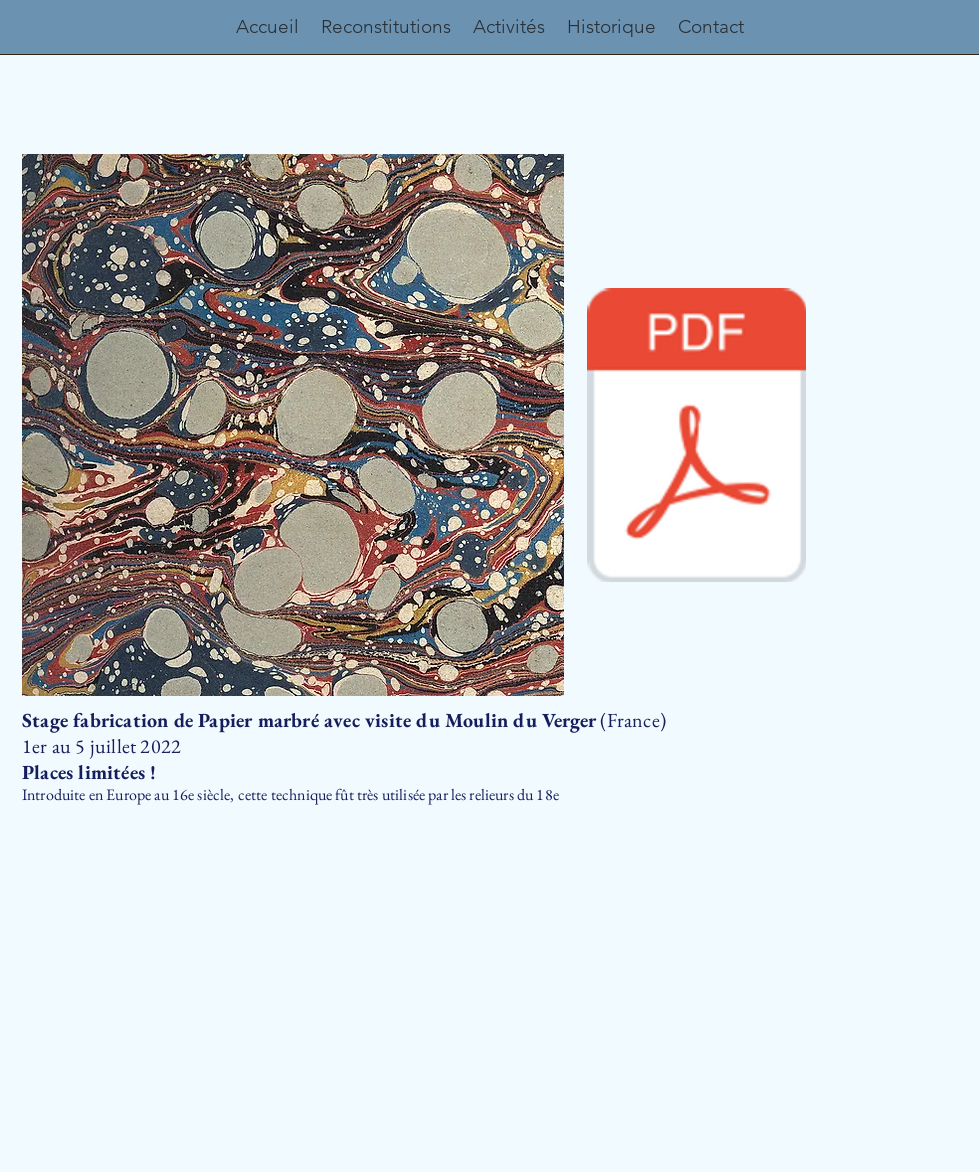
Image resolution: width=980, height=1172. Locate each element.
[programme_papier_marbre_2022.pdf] (696, 437)
